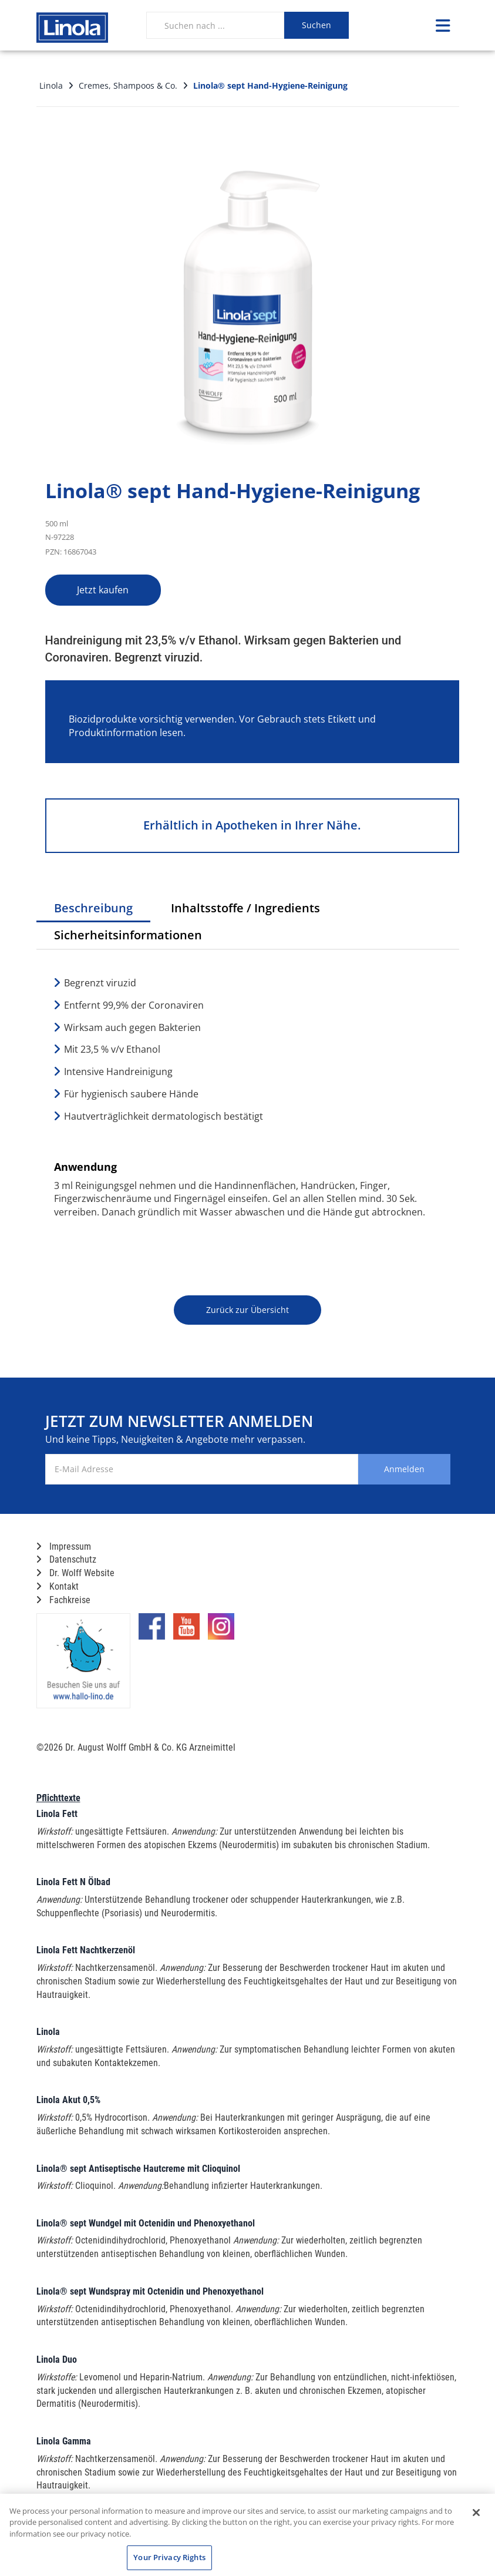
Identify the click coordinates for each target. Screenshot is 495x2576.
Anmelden (402, 1469)
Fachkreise (63, 1600)
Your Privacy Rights (169, 2557)
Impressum (63, 1546)
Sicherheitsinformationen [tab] (128, 935)
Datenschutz (66, 1559)
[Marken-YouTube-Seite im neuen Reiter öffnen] (186, 1630)
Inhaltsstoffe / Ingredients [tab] (245, 908)
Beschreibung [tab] (93, 908)
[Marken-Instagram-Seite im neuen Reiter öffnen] (221, 1630)
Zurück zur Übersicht (247, 1309)
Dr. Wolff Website (75, 1572)
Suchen (316, 25)
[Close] (476, 2512)
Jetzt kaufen (106, 589)
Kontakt (57, 1586)
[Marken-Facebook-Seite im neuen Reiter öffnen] (151, 1630)
